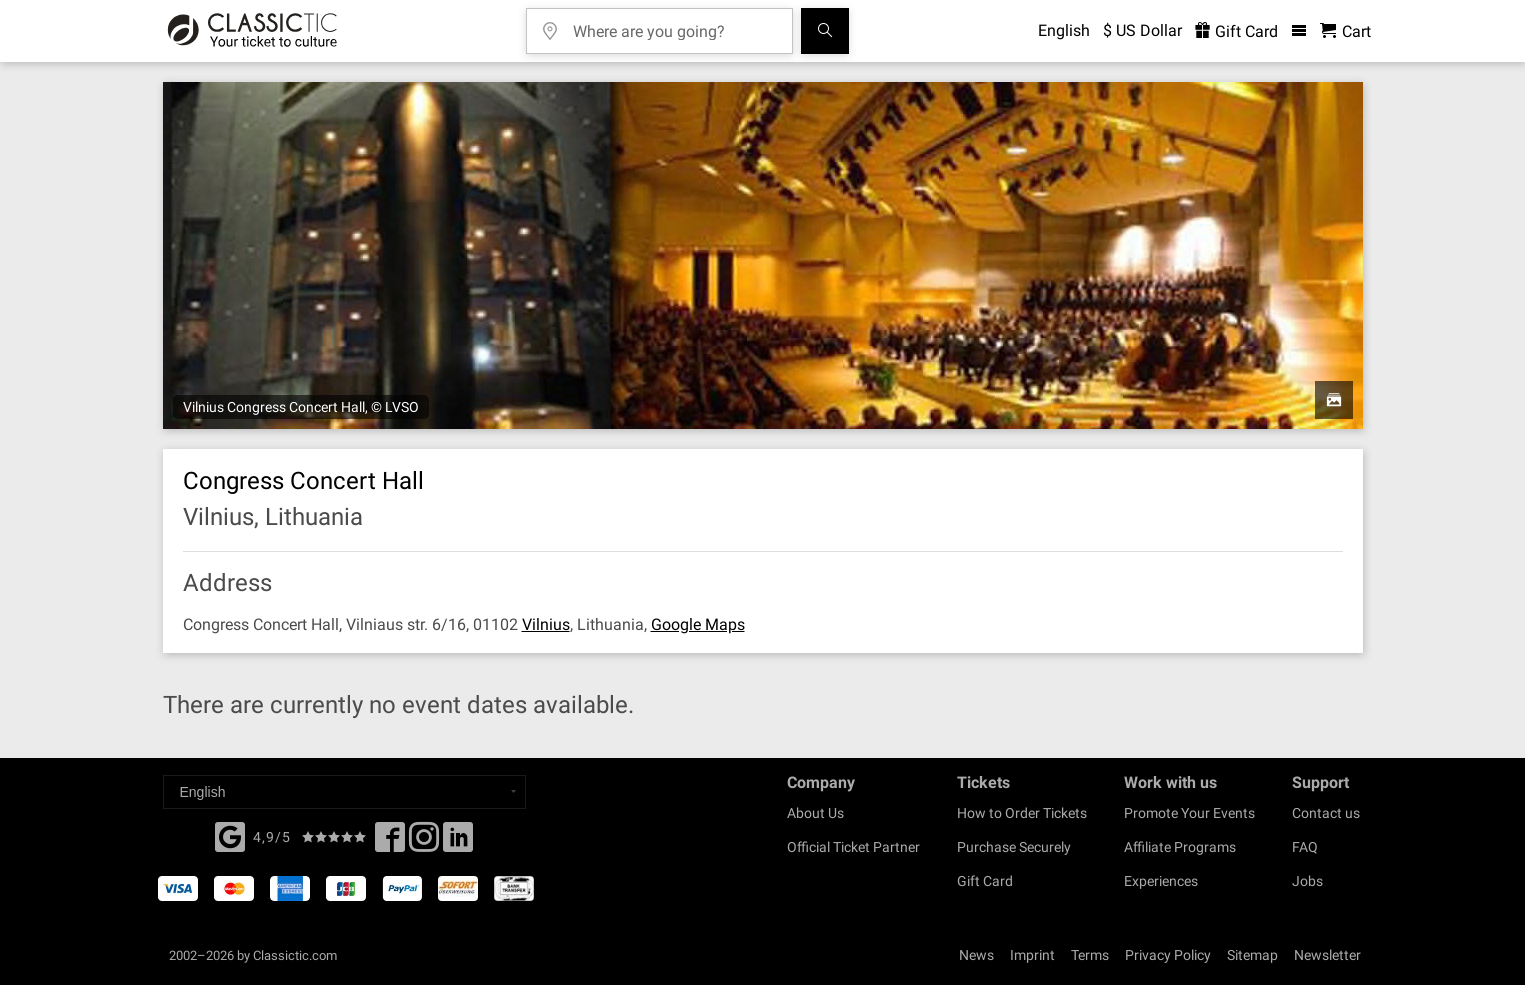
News (976, 955)
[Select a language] (344, 792)
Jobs (1307, 881)
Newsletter (1327, 955)
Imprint (1032, 955)
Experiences (1161, 881)
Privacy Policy (1168, 955)
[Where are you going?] (674, 24)
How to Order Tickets (1022, 813)
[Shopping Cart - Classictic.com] (1345, 31)
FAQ (1305, 847)
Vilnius (546, 624)
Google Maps (698, 624)
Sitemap (1252, 955)
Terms (1090, 955)
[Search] (825, 31)
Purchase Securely (1014, 847)
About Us (815, 813)
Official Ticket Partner (853, 847)
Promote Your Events (1189, 813)
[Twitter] (424, 843)
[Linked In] (458, 843)
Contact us (1326, 813)
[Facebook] (230, 835)
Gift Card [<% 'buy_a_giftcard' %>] (1236, 31)
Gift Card (985, 881)
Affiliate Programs (1180, 847)
